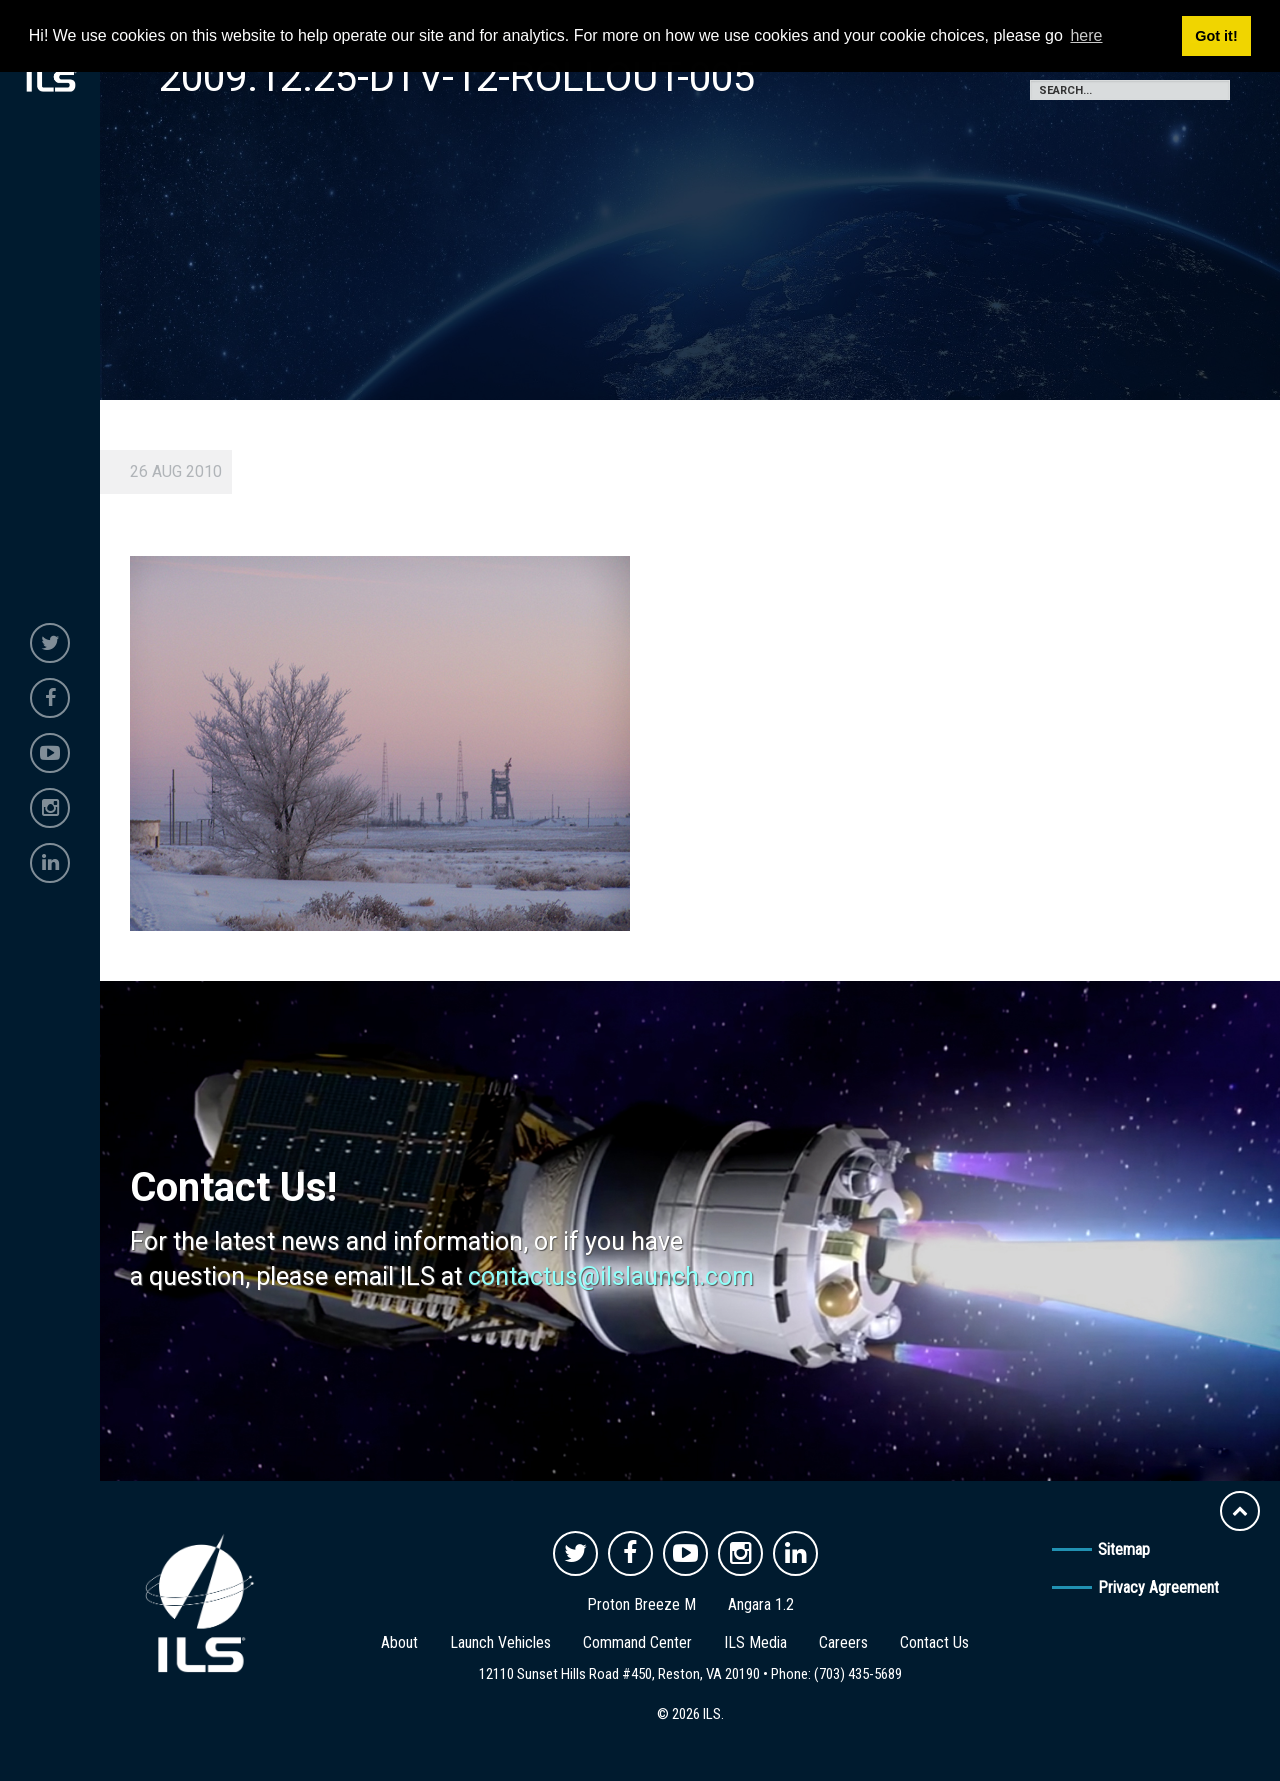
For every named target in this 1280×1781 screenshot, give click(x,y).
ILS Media (755, 1642)
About (399, 1642)
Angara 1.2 (761, 1604)
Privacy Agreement (1158, 1587)
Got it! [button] (1216, 36)
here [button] (1086, 35)
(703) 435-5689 (858, 1674)
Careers (843, 1642)
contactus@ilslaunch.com (611, 1276)
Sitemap (1124, 1549)
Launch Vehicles (500, 1642)
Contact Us (934, 1642)
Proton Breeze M (641, 1604)
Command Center (637, 1642)
